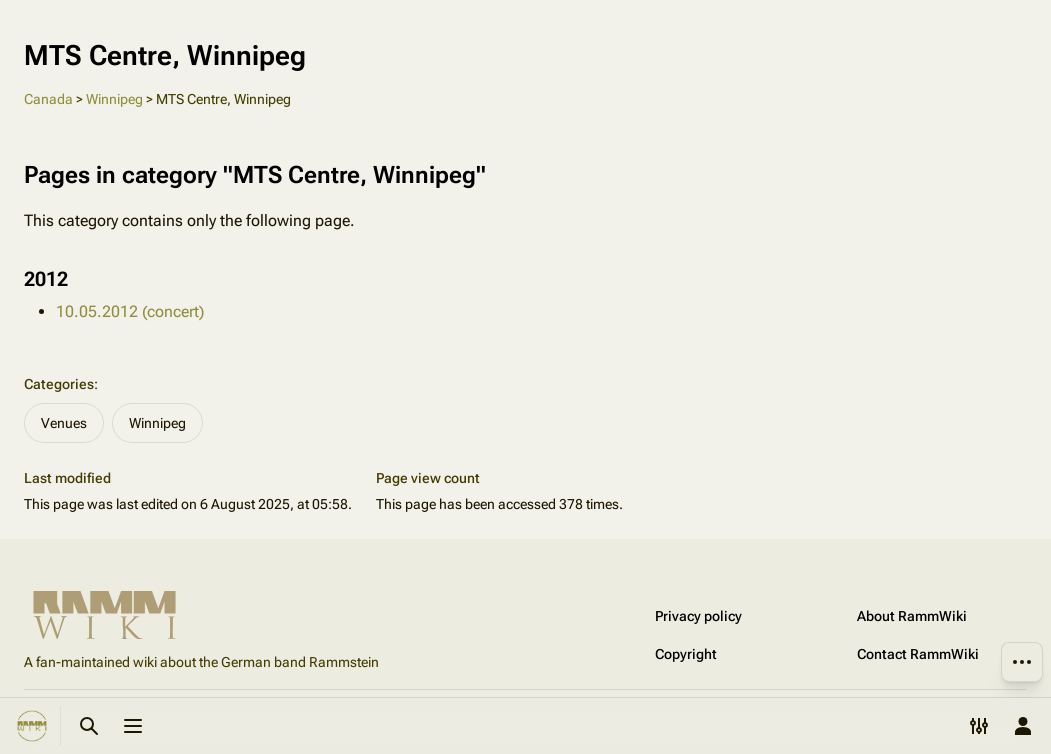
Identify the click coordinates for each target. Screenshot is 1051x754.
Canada (48, 99)
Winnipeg (114, 99)
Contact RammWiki (918, 654)
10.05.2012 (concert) (130, 311)
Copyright (686, 654)
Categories (59, 384)
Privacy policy (698, 616)
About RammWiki (912, 616)
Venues (64, 423)
